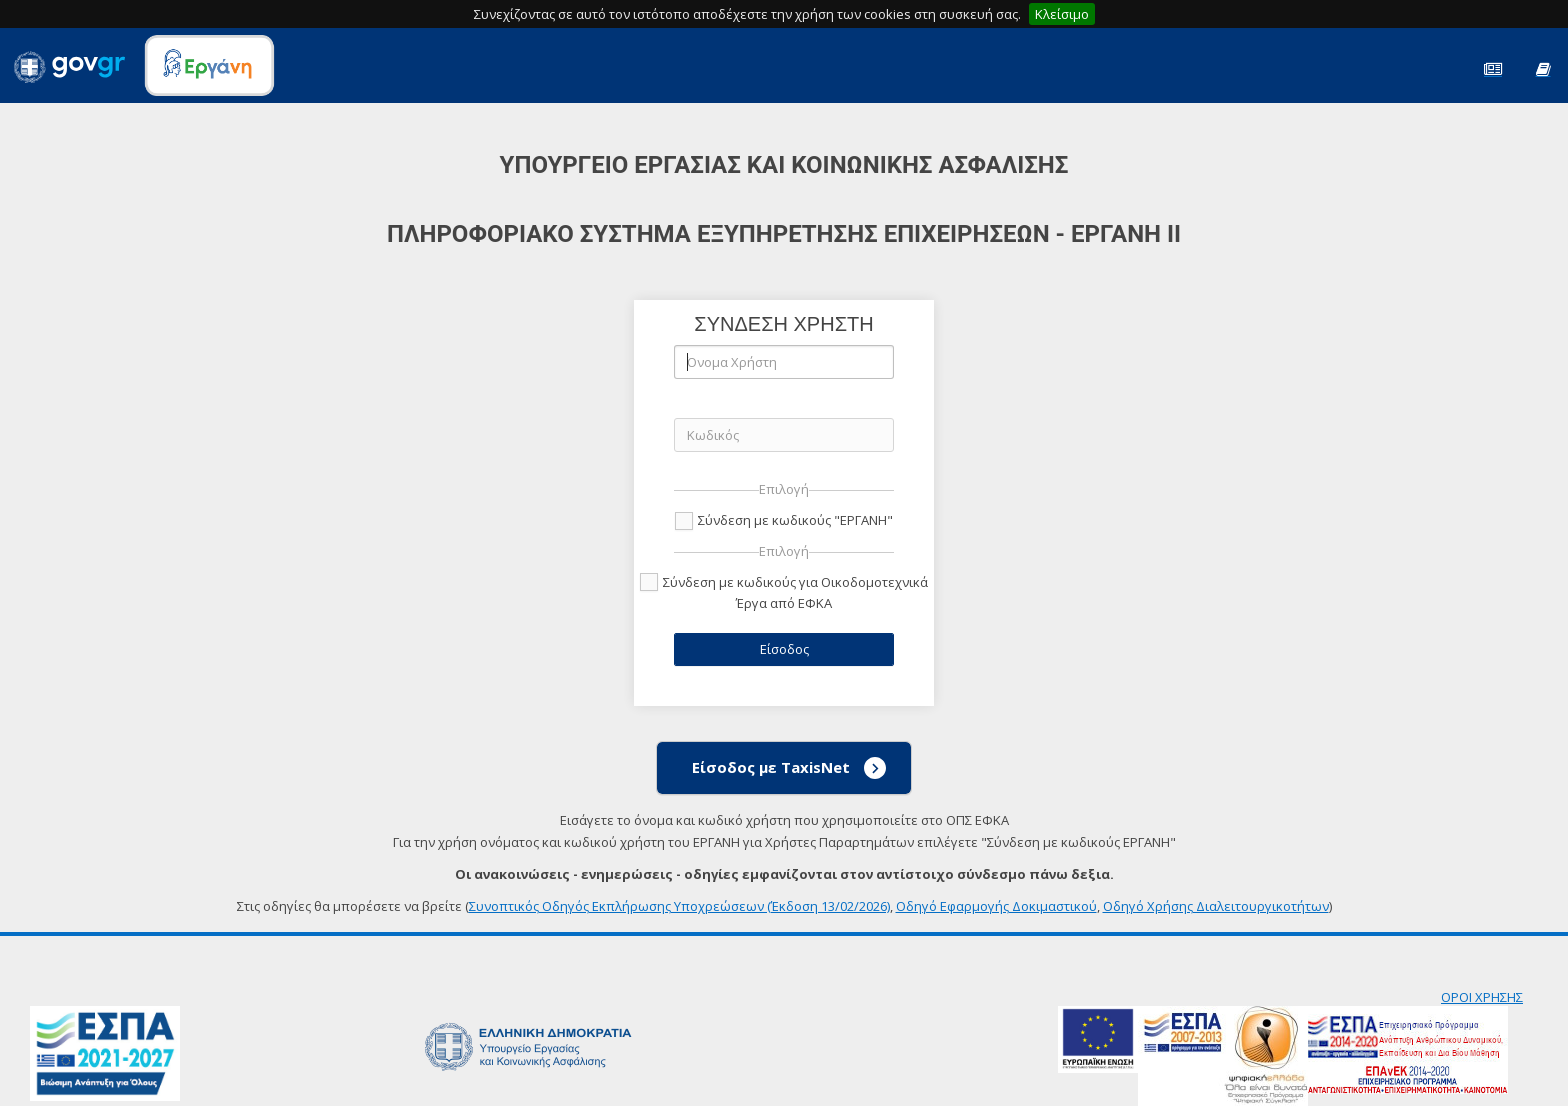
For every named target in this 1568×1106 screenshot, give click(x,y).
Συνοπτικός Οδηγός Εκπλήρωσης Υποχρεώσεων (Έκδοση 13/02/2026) (679, 906)
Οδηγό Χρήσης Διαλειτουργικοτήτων (1216, 906)
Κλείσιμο (1062, 14)
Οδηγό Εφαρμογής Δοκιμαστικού (996, 906)
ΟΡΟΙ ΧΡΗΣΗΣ (1482, 997)
